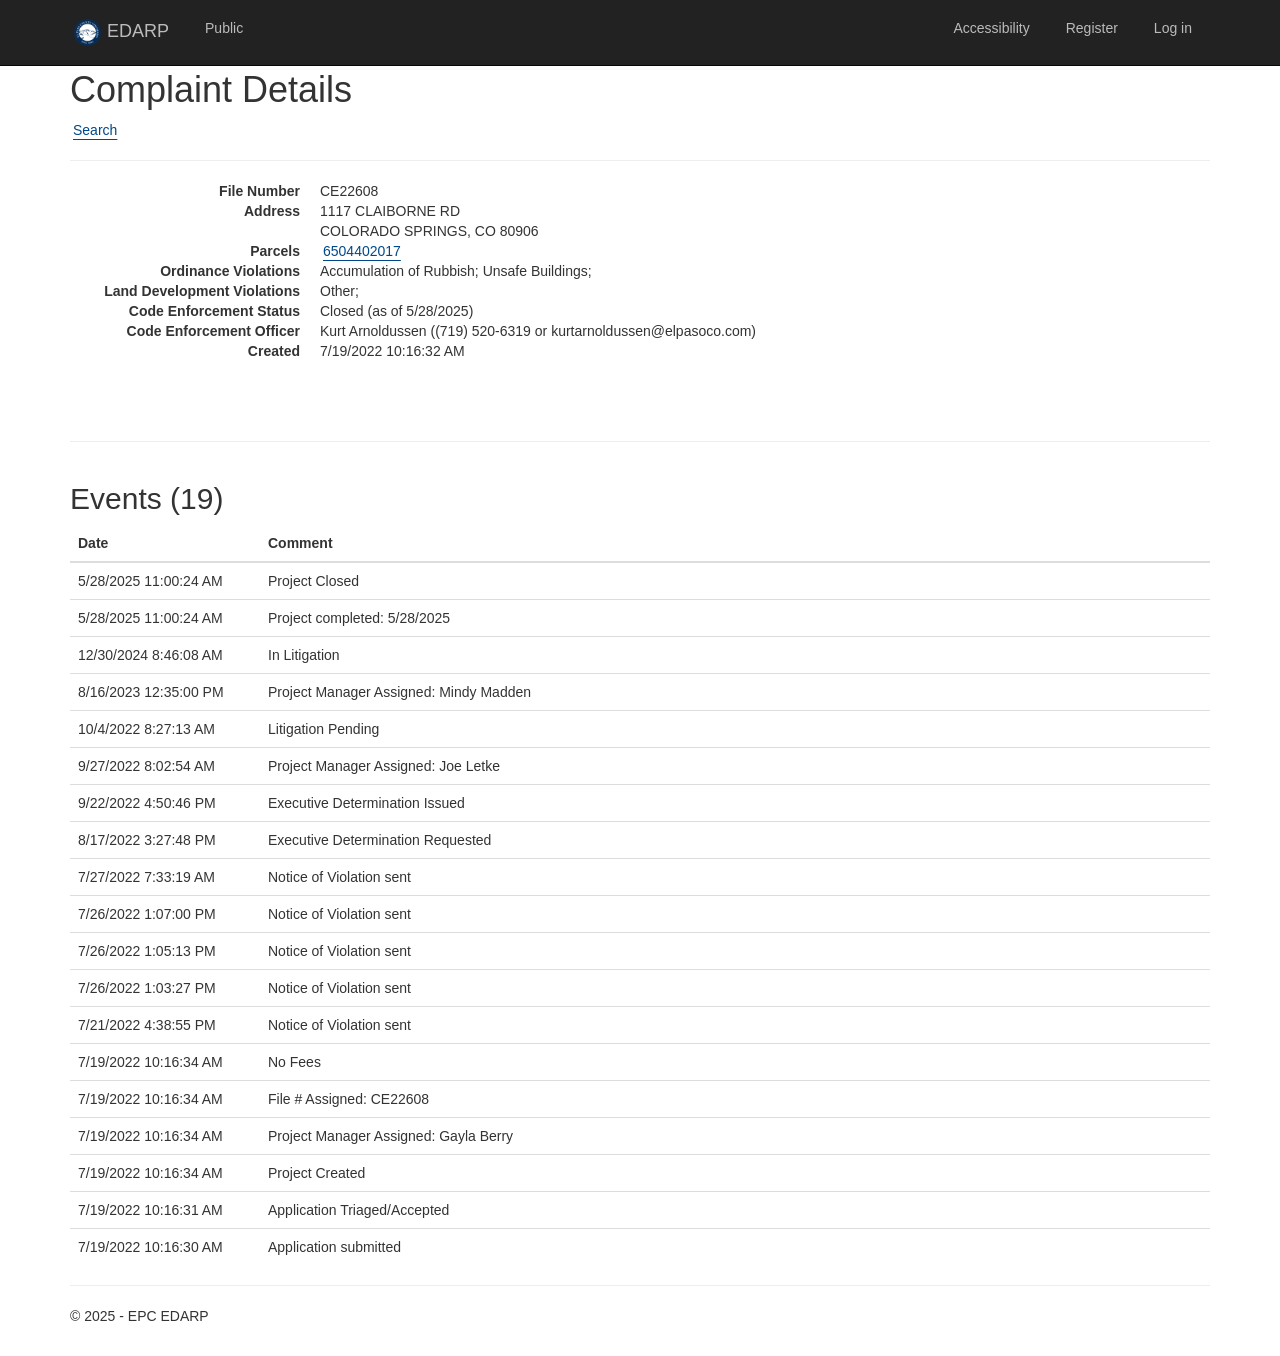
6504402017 (362, 251)
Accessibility (991, 28)
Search (95, 130)
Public (224, 28)
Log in (1173, 28)
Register (1092, 28)
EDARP (130, 37)
